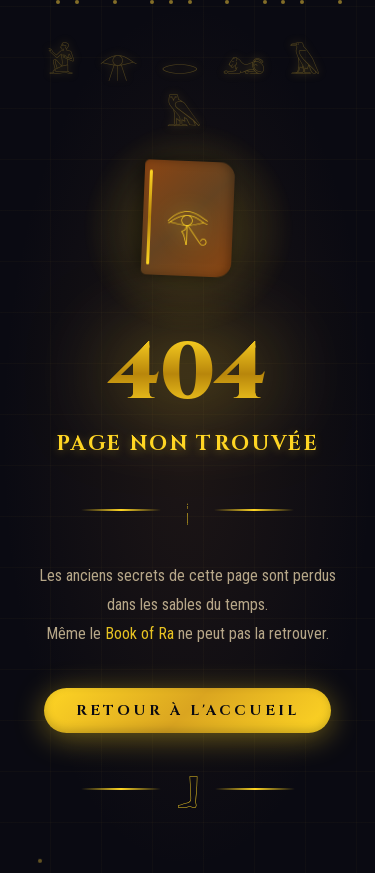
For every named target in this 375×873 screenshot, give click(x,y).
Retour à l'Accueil (188, 710)
